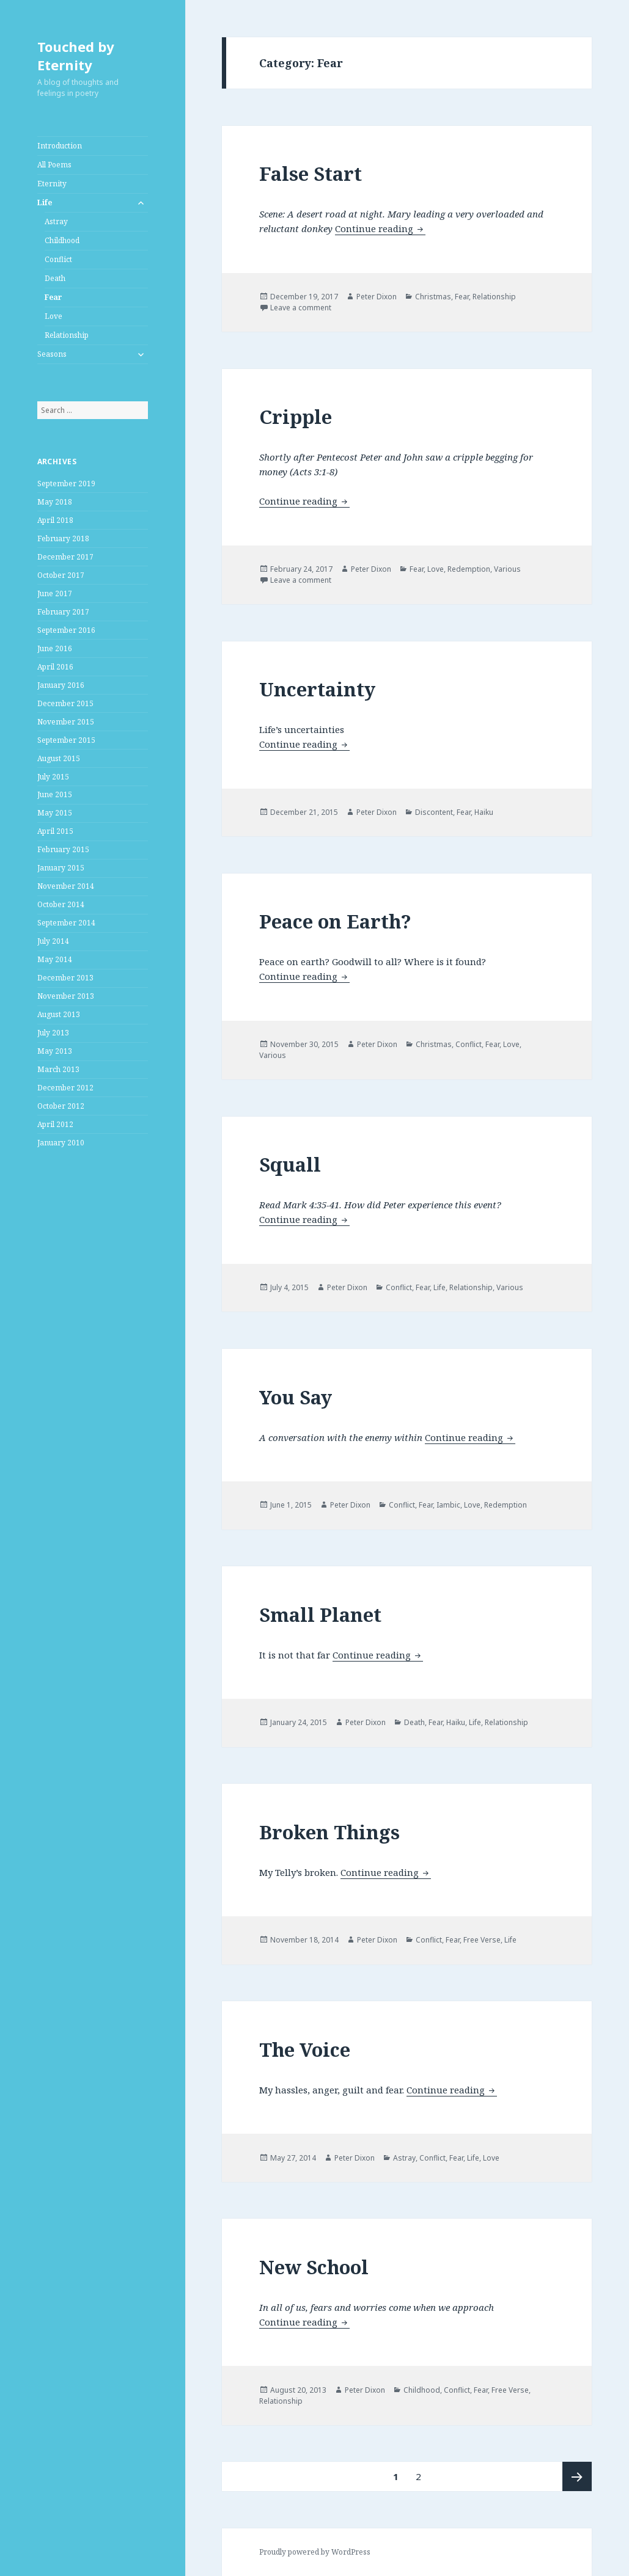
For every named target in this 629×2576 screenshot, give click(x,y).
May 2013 (54, 1051)
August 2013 (58, 1014)
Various (507, 569)
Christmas (433, 296)
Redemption (468, 569)
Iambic (448, 1505)
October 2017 (60, 575)
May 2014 (54, 959)
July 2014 (53, 941)
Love (53, 316)
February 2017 (63, 612)
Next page (577, 2476)
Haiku (483, 812)
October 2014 (60, 904)
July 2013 (53, 1032)
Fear (53, 297)
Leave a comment (300, 307)
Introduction (59, 145)
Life (44, 202)
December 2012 (65, 1087)
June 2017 (54, 593)
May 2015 (54, 813)
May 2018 (54, 502)
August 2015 (58, 758)
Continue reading (380, 228)
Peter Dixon (376, 296)
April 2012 (55, 1124)
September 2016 (66, 630)
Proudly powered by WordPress (314, 2552)
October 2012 (60, 1106)
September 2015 (66, 740)
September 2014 (66, 923)
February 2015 (63, 849)
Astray (56, 221)
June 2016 (54, 648)
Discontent (434, 812)
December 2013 (65, 977)
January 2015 (60, 868)
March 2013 (58, 1069)
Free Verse (482, 1940)
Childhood (62, 240)
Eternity (52, 183)
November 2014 (65, 886)
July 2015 (53, 777)
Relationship (67, 335)
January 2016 (60, 685)
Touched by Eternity (75, 55)
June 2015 (54, 794)
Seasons (52, 354)
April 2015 (55, 831)
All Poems (54, 164)
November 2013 (65, 996)
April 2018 (55, 520)
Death (55, 278)
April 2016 (55, 667)
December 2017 (65, 557)
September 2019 (66, 483)
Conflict (58, 259)
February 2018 (63, 538)
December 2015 (65, 703)
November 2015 (65, 722)
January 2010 (60, 1142)
